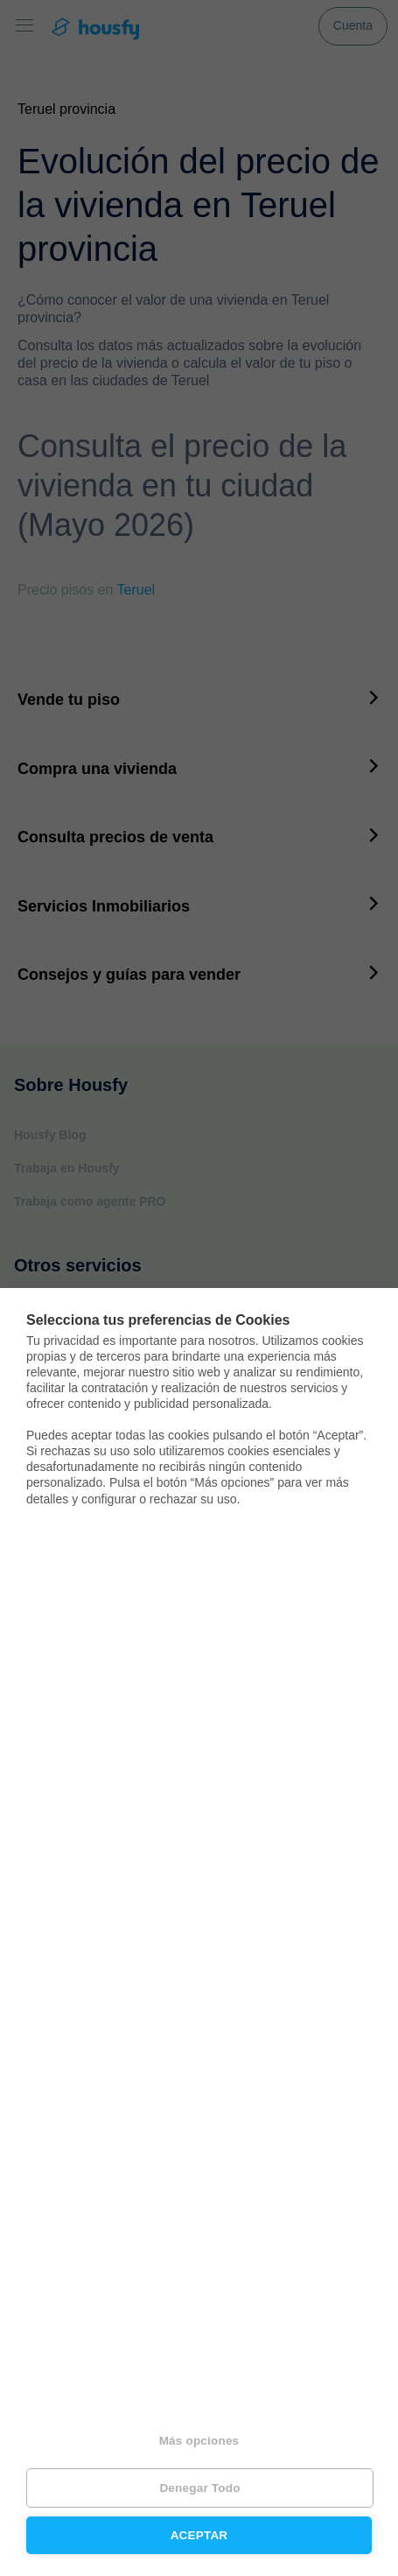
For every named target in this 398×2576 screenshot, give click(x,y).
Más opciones (199, 2440)
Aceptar (199, 2535)
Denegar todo (199, 2488)
